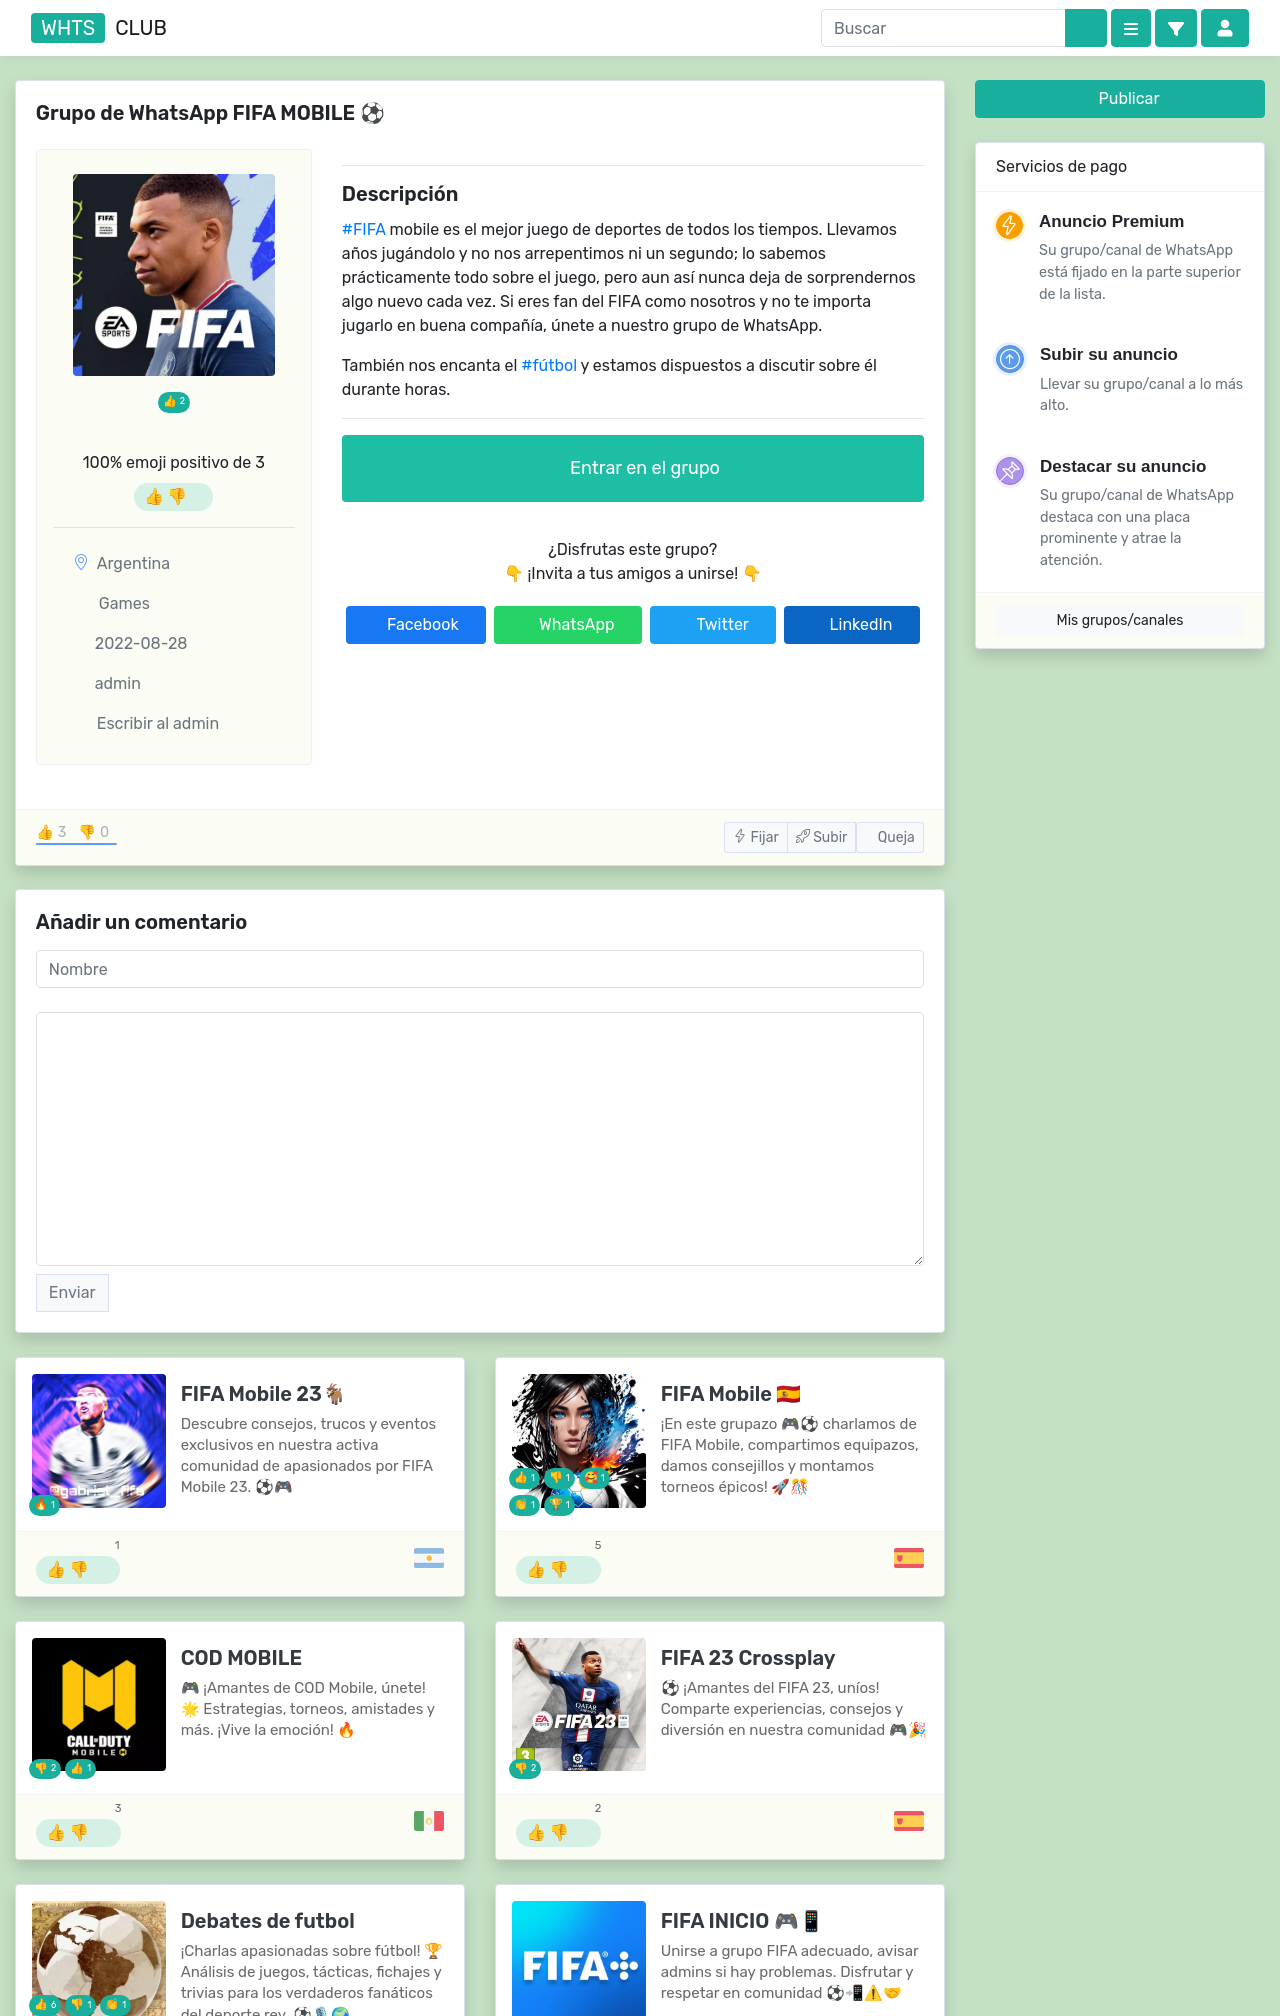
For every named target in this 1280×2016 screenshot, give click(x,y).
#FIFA (364, 229)
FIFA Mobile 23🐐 (264, 1394)
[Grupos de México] (429, 1821)
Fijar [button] (756, 837)
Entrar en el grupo (633, 468)
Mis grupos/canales (1120, 620)
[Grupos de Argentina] (429, 1558)
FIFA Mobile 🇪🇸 (731, 1394)
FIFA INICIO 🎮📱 (742, 1921)
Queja (889, 837)
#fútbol (549, 365)
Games (111, 603)
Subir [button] (822, 837)
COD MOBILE (241, 1658)
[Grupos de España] (909, 1558)
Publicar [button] (1120, 98)
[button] (1176, 28)
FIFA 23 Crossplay (748, 1658)
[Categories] (1131, 28)
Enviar (72, 1292)
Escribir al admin (146, 723)
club (99, 28)
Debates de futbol (268, 1921)
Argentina (133, 563)
